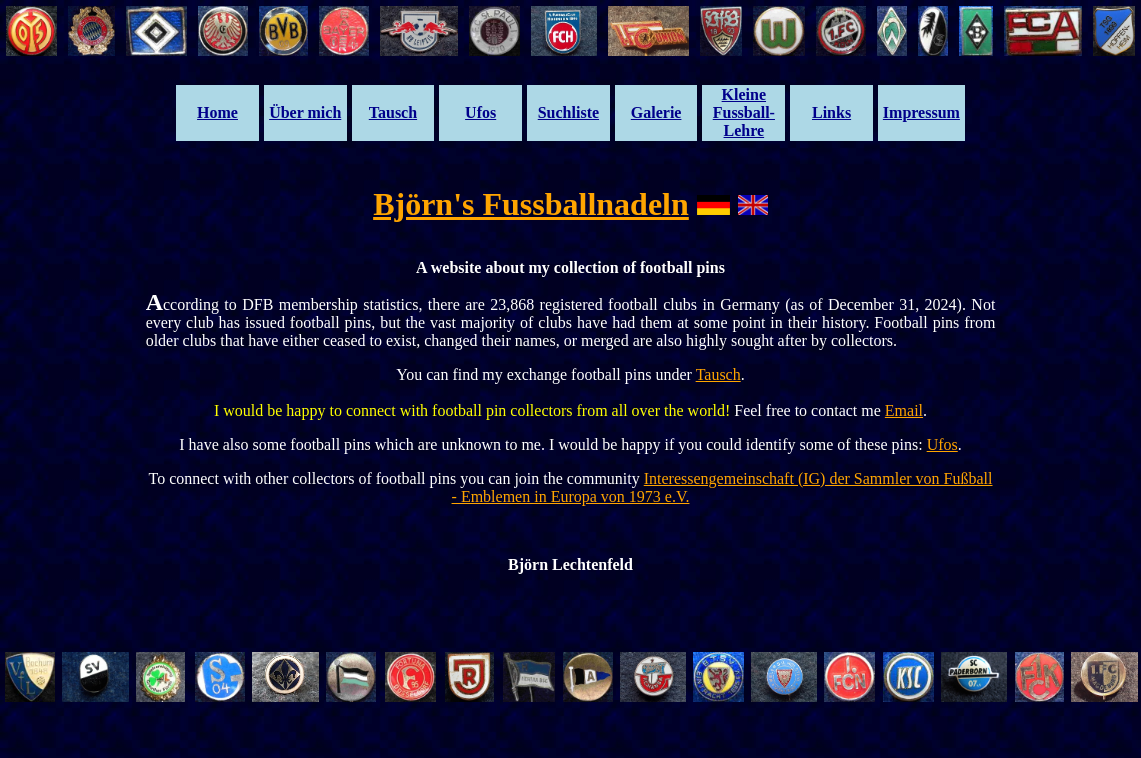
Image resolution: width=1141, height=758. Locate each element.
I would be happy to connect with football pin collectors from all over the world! (474, 410)
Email (904, 410)
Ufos (942, 444)
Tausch (718, 374)
